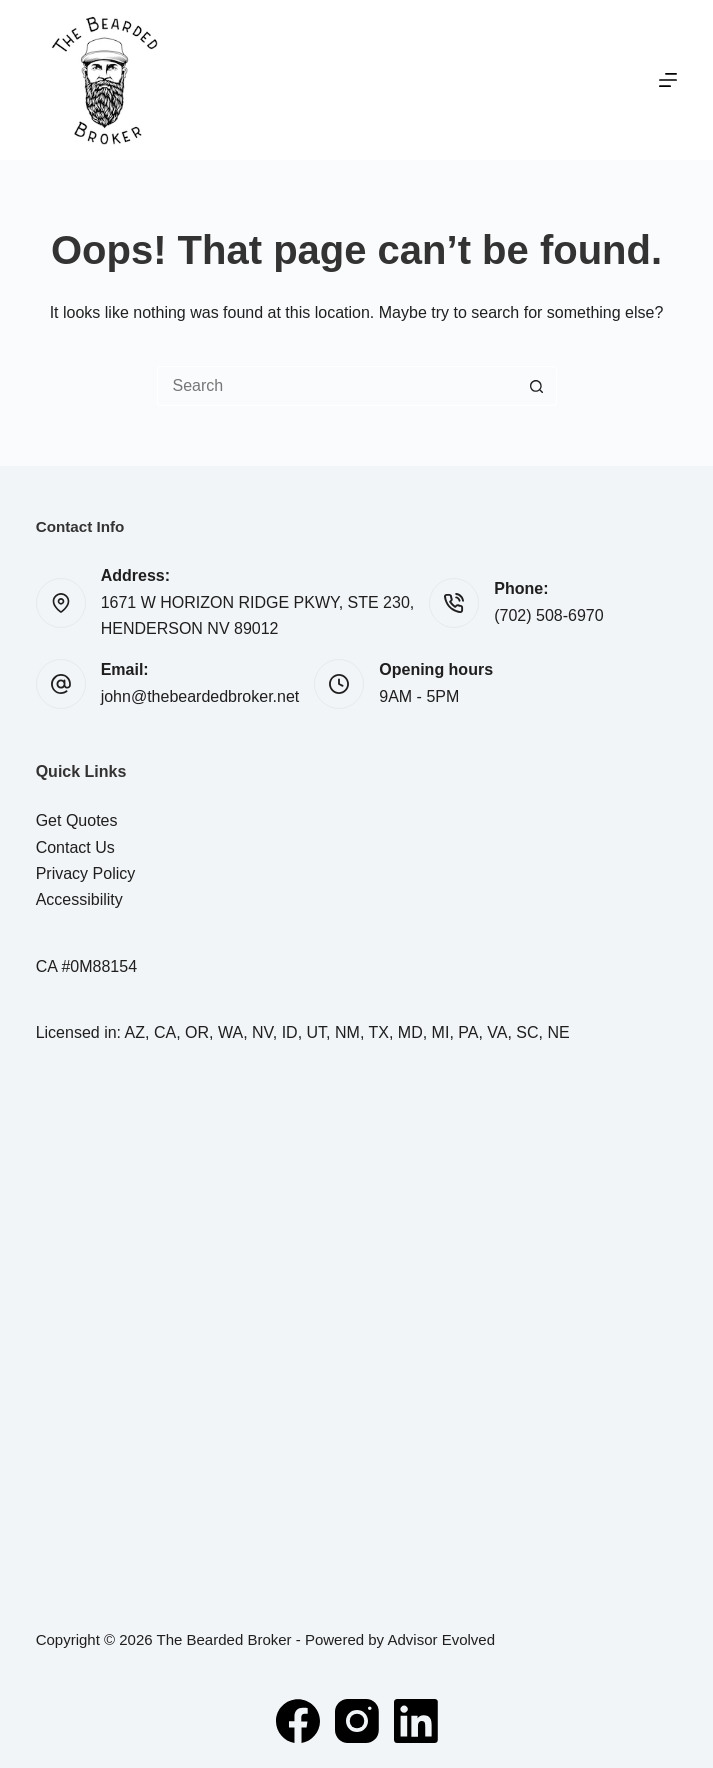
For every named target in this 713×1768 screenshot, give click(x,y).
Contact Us (75, 847)
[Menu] (668, 80)
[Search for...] (337, 386)
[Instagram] (357, 1721)
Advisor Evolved (441, 1639)
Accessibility (79, 899)
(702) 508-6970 (548, 615)
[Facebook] (298, 1721)
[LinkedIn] (416, 1721)
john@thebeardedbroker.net (200, 696)
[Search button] (537, 386)
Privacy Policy (86, 873)
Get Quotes (77, 820)
